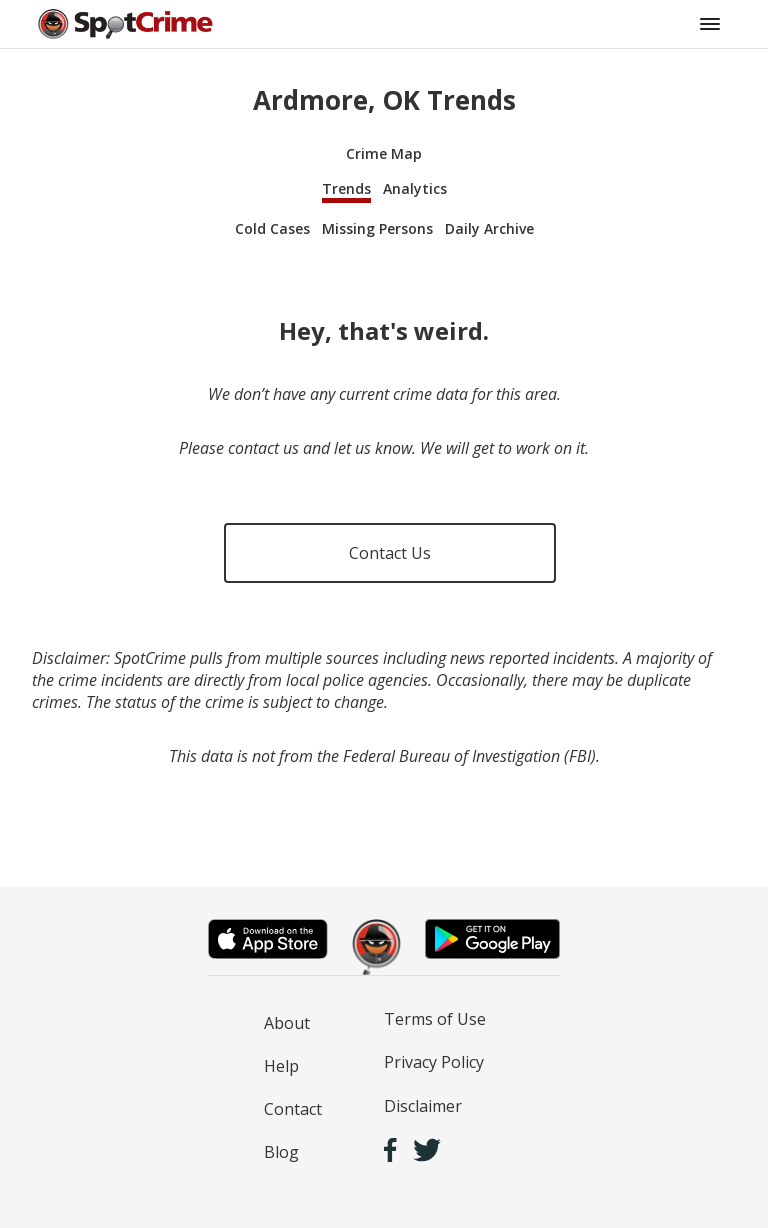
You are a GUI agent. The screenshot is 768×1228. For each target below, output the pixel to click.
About (287, 1023)
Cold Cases (272, 228)
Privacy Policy (434, 1062)
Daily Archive (489, 228)
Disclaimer (423, 1106)
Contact (293, 1109)
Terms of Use (435, 1019)
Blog (281, 1152)
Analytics (415, 188)
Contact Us (390, 553)
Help (281, 1066)
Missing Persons (377, 228)
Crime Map (384, 153)
